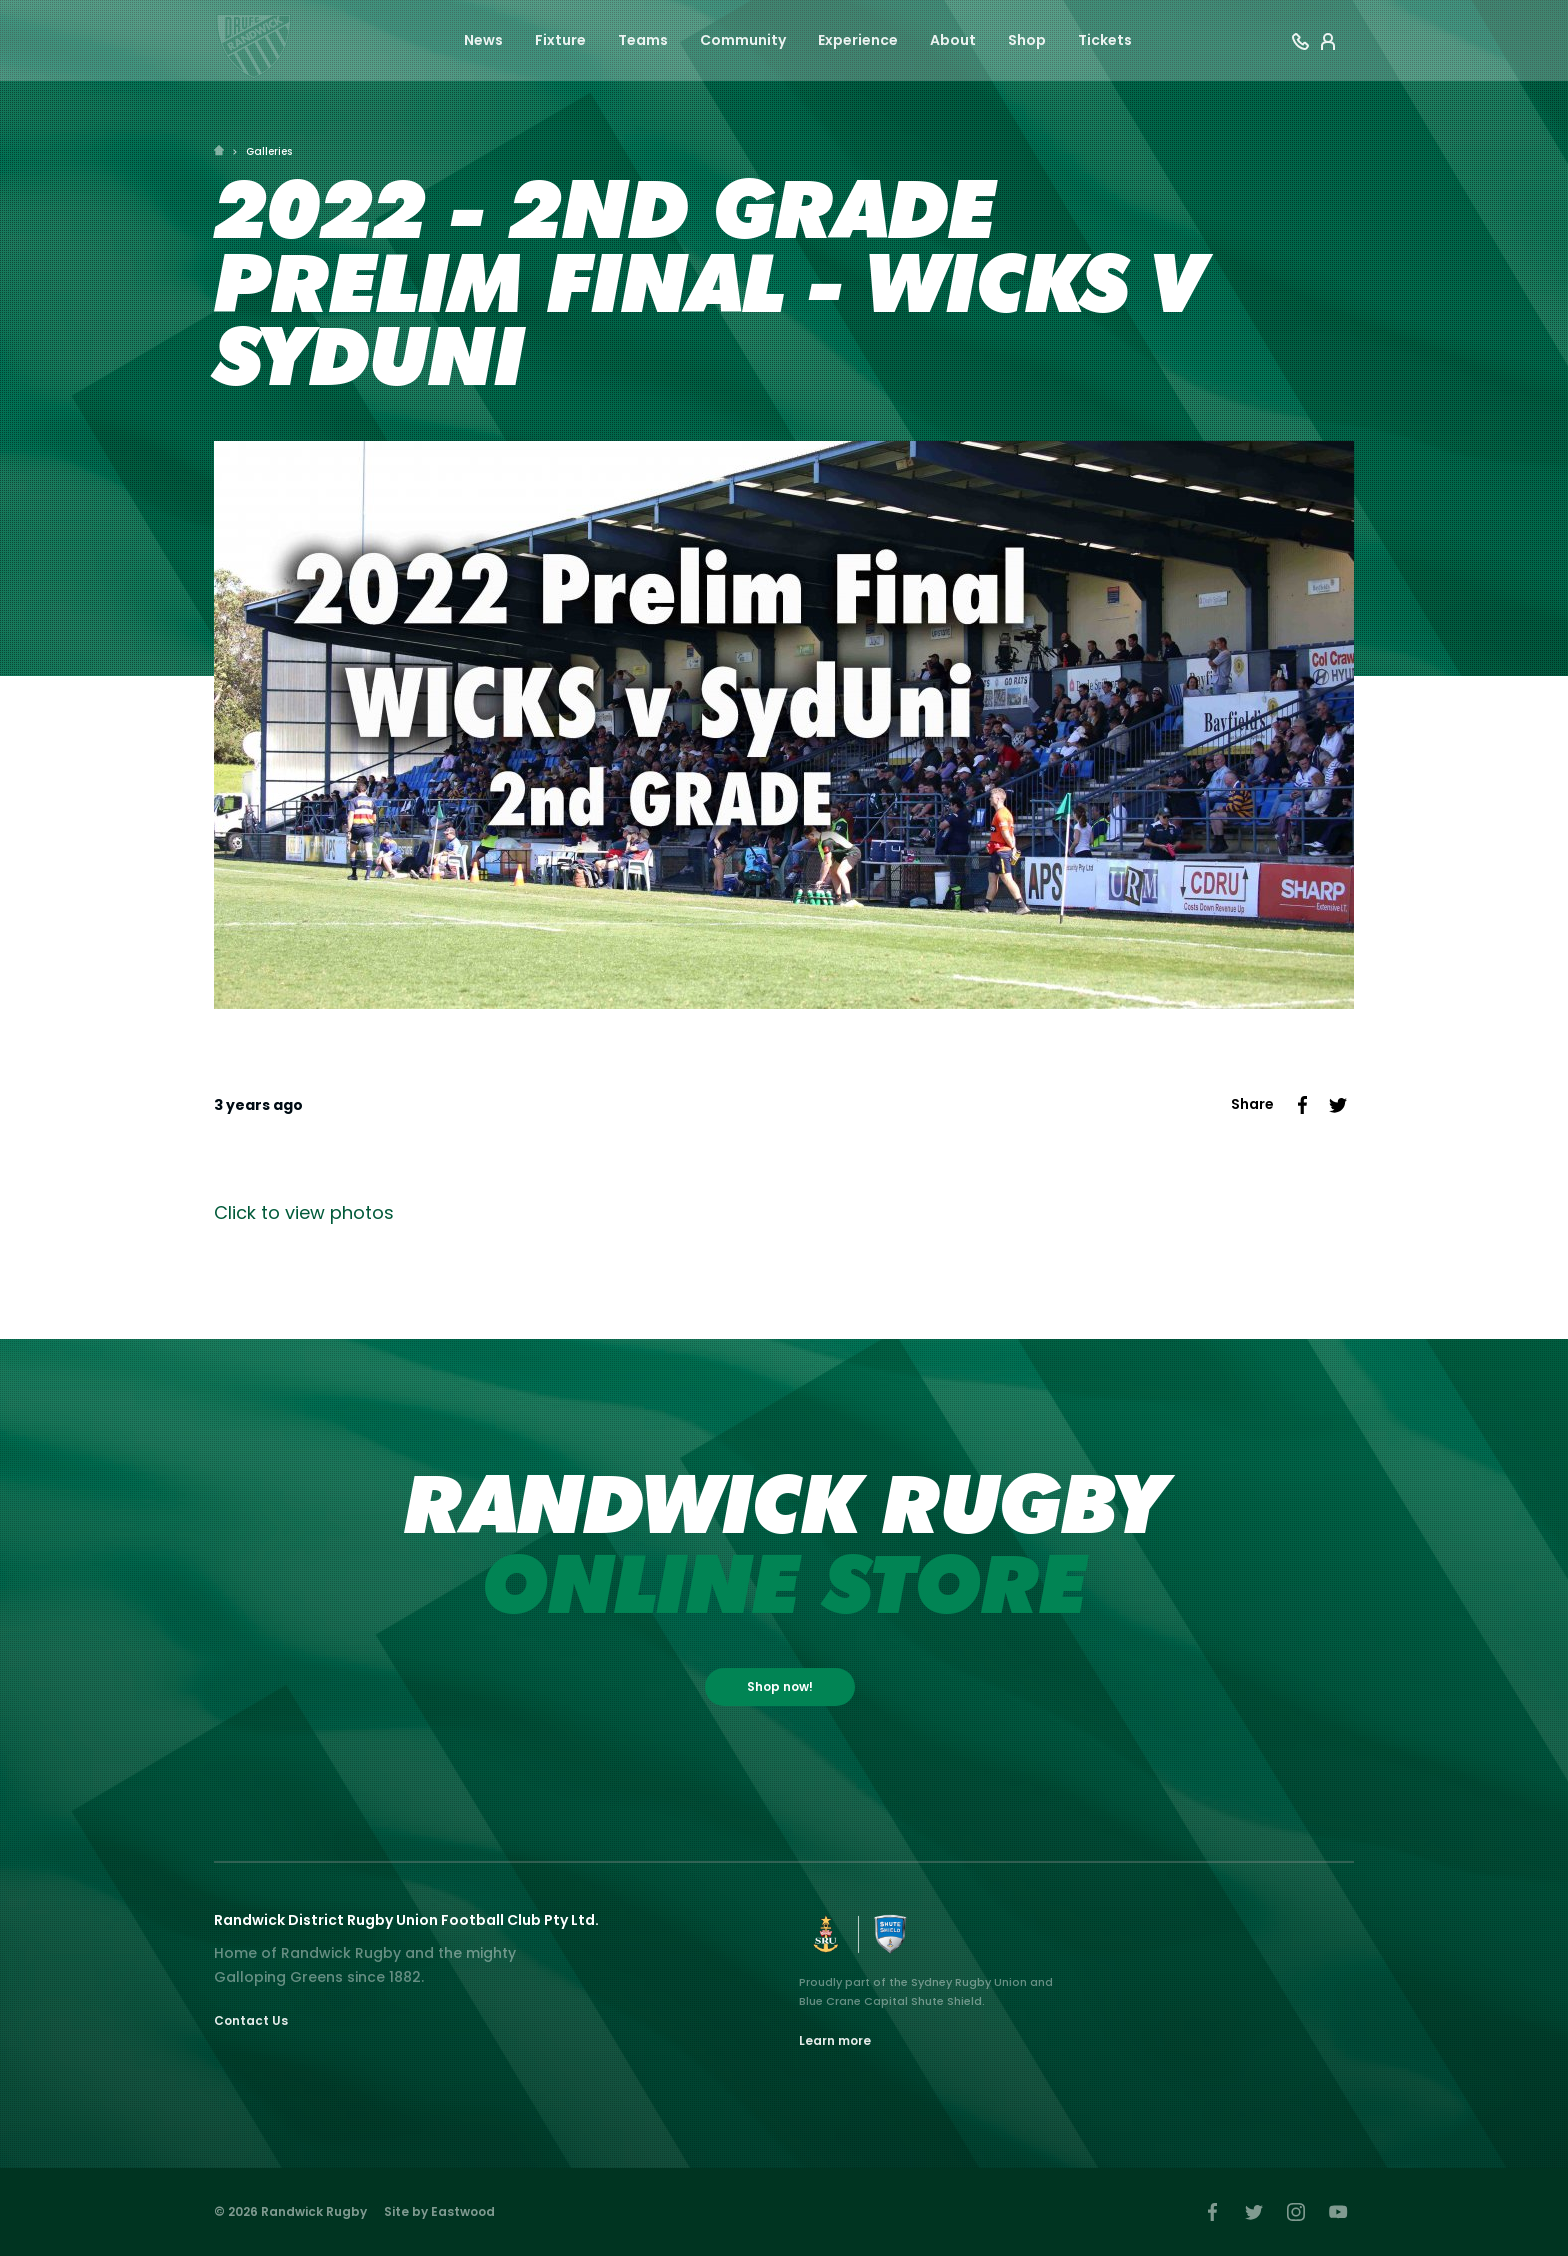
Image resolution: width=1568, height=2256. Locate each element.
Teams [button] (643, 42)
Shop (1027, 42)
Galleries (269, 151)
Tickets (1105, 42)
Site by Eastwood (439, 2211)
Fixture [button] (560, 42)
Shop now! (780, 1686)
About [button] (953, 42)
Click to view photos (304, 1212)
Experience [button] (858, 42)
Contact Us (251, 2020)
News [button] (483, 42)
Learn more (835, 2040)
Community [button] (743, 42)
